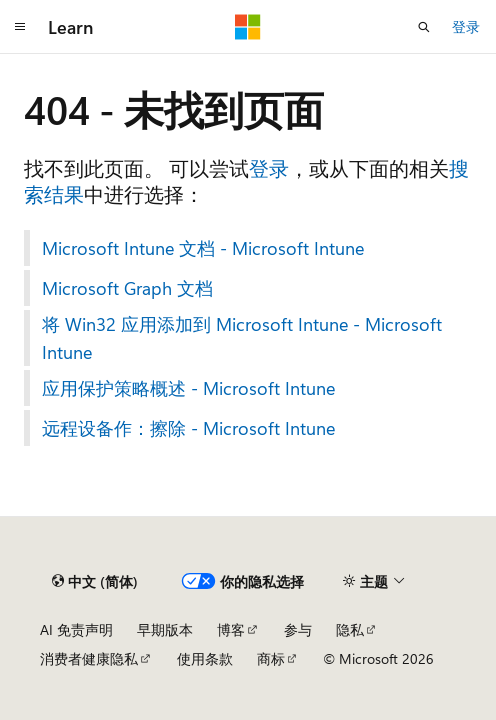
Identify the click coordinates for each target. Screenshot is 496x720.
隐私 (350, 629)
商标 (271, 658)
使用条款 (205, 658)
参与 (298, 629)
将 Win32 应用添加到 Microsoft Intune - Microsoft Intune (242, 338)
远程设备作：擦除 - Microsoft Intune (188, 428)
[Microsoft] (248, 27)
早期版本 (165, 629)
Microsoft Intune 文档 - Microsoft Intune (203, 248)
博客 (231, 629)
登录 (466, 26)
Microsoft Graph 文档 (127, 288)
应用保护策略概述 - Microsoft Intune (188, 388)
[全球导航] (20, 27)
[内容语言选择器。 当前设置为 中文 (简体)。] (95, 581)
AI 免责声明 (76, 629)
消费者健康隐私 (89, 658)
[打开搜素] (424, 27)
